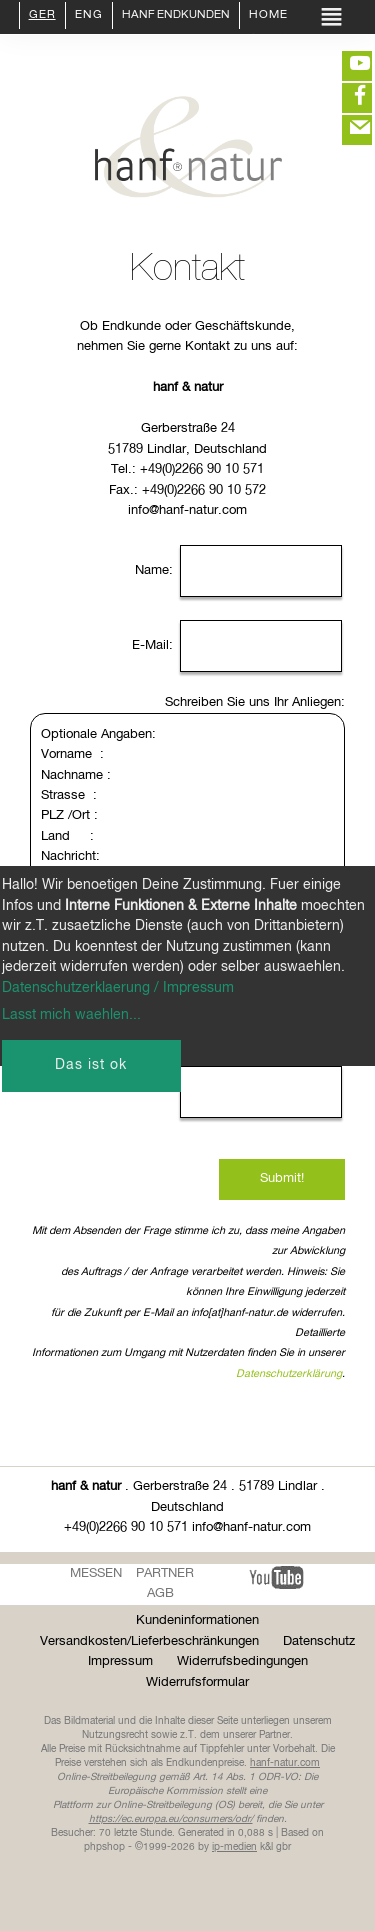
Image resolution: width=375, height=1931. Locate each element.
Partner (165, 1573)
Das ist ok (91, 1065)
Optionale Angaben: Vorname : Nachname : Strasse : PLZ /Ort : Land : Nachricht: (187, 826)
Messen (96, 1573)
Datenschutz (319, 1641)
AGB (160, 1593)
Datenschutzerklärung (289, 1374)
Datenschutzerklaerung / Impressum (118, 988)
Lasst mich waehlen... (71, 1015)
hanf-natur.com (285, 1763)
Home (268, 16)
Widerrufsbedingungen (242, 1661)
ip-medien (234, 1847)
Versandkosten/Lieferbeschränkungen (149, 1641)
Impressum (120, 1661)
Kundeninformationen (197, 1620)
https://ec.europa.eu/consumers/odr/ (171, 1819)
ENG (89, 16)
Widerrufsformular (197, 1682)
